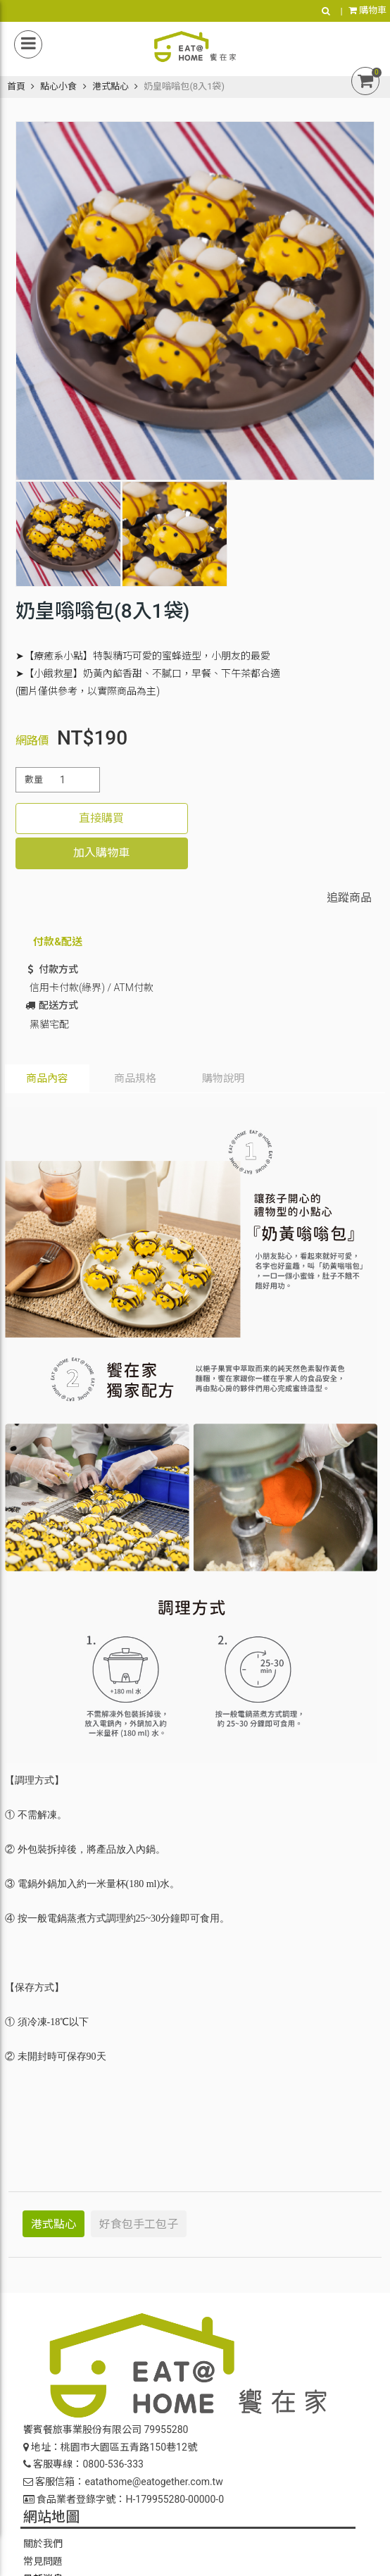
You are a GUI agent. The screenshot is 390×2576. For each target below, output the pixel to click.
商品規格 (135, 1078)
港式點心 (110, 86)
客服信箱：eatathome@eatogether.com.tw (123, 2481)
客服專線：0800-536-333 (83, 2464)
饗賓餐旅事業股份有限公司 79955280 (105, 2429)
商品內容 (47, 1078)
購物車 (367, 10)
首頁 (16, 86)
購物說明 (223, 1078)
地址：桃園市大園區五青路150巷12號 (110, 2447)
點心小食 (58, 86)
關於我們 (43, 2543)
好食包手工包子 (138, 2224)
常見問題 (43, 2561)
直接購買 (101, 818)
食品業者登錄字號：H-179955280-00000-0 (123, 2499)
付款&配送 (57, 941)
